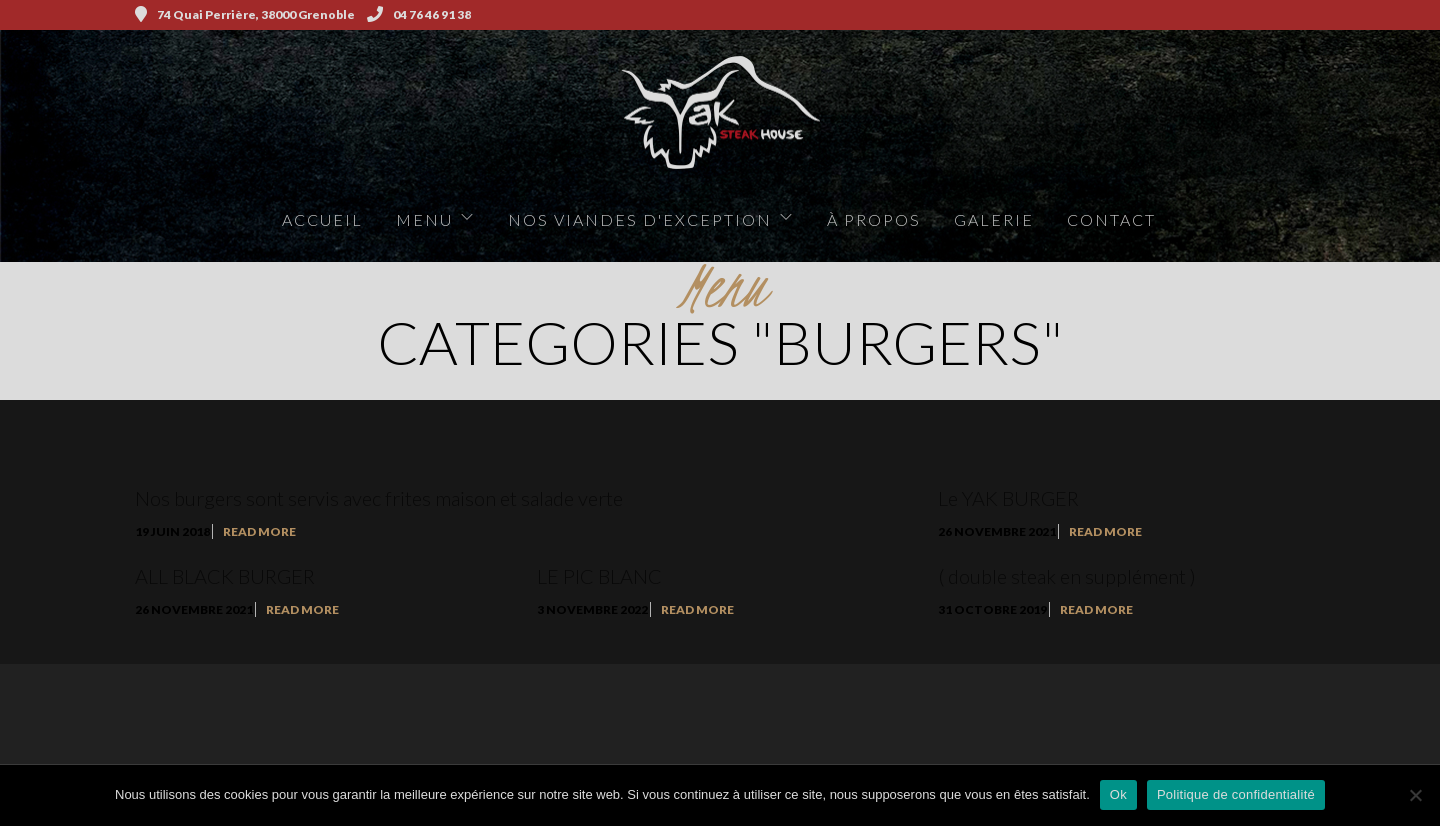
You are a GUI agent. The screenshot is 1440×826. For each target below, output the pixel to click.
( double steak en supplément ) (1067, 576)
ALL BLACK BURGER (225, 576)
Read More (259, 531)
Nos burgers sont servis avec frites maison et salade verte (379, 498)
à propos (874, 219)
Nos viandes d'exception (640, 219)
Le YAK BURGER (1008, 498)
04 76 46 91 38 (419, 14)
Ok (1118, 794)
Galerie (994, 219)
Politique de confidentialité (1236, 794)
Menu (424, 219)
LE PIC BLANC (599, 576)
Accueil (322, 219)
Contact (1111, 219)
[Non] (1415, 795)
